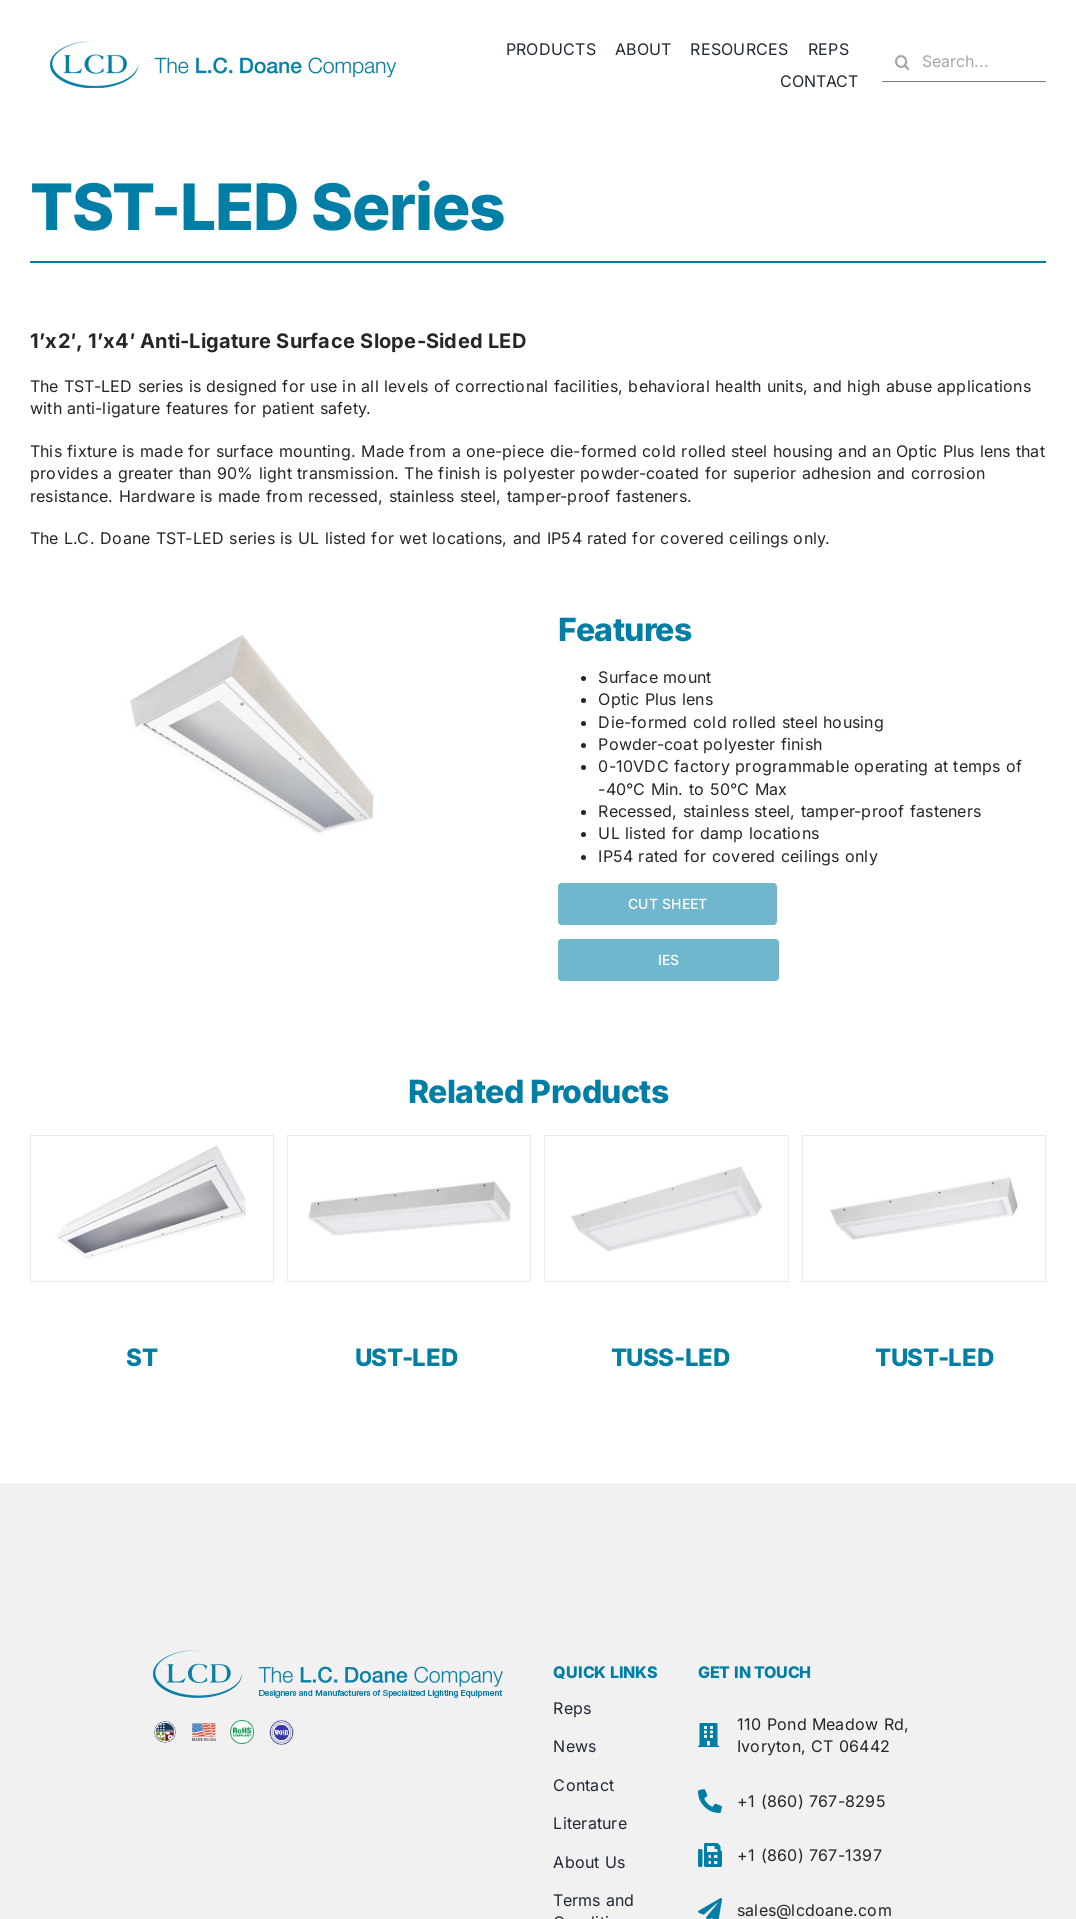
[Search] (902, 62)
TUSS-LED (670, 1357)
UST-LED (406, 1357)
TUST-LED (934, 1357)
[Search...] (964, 62)
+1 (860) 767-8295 (811, 1801)
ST (141, 1357)
